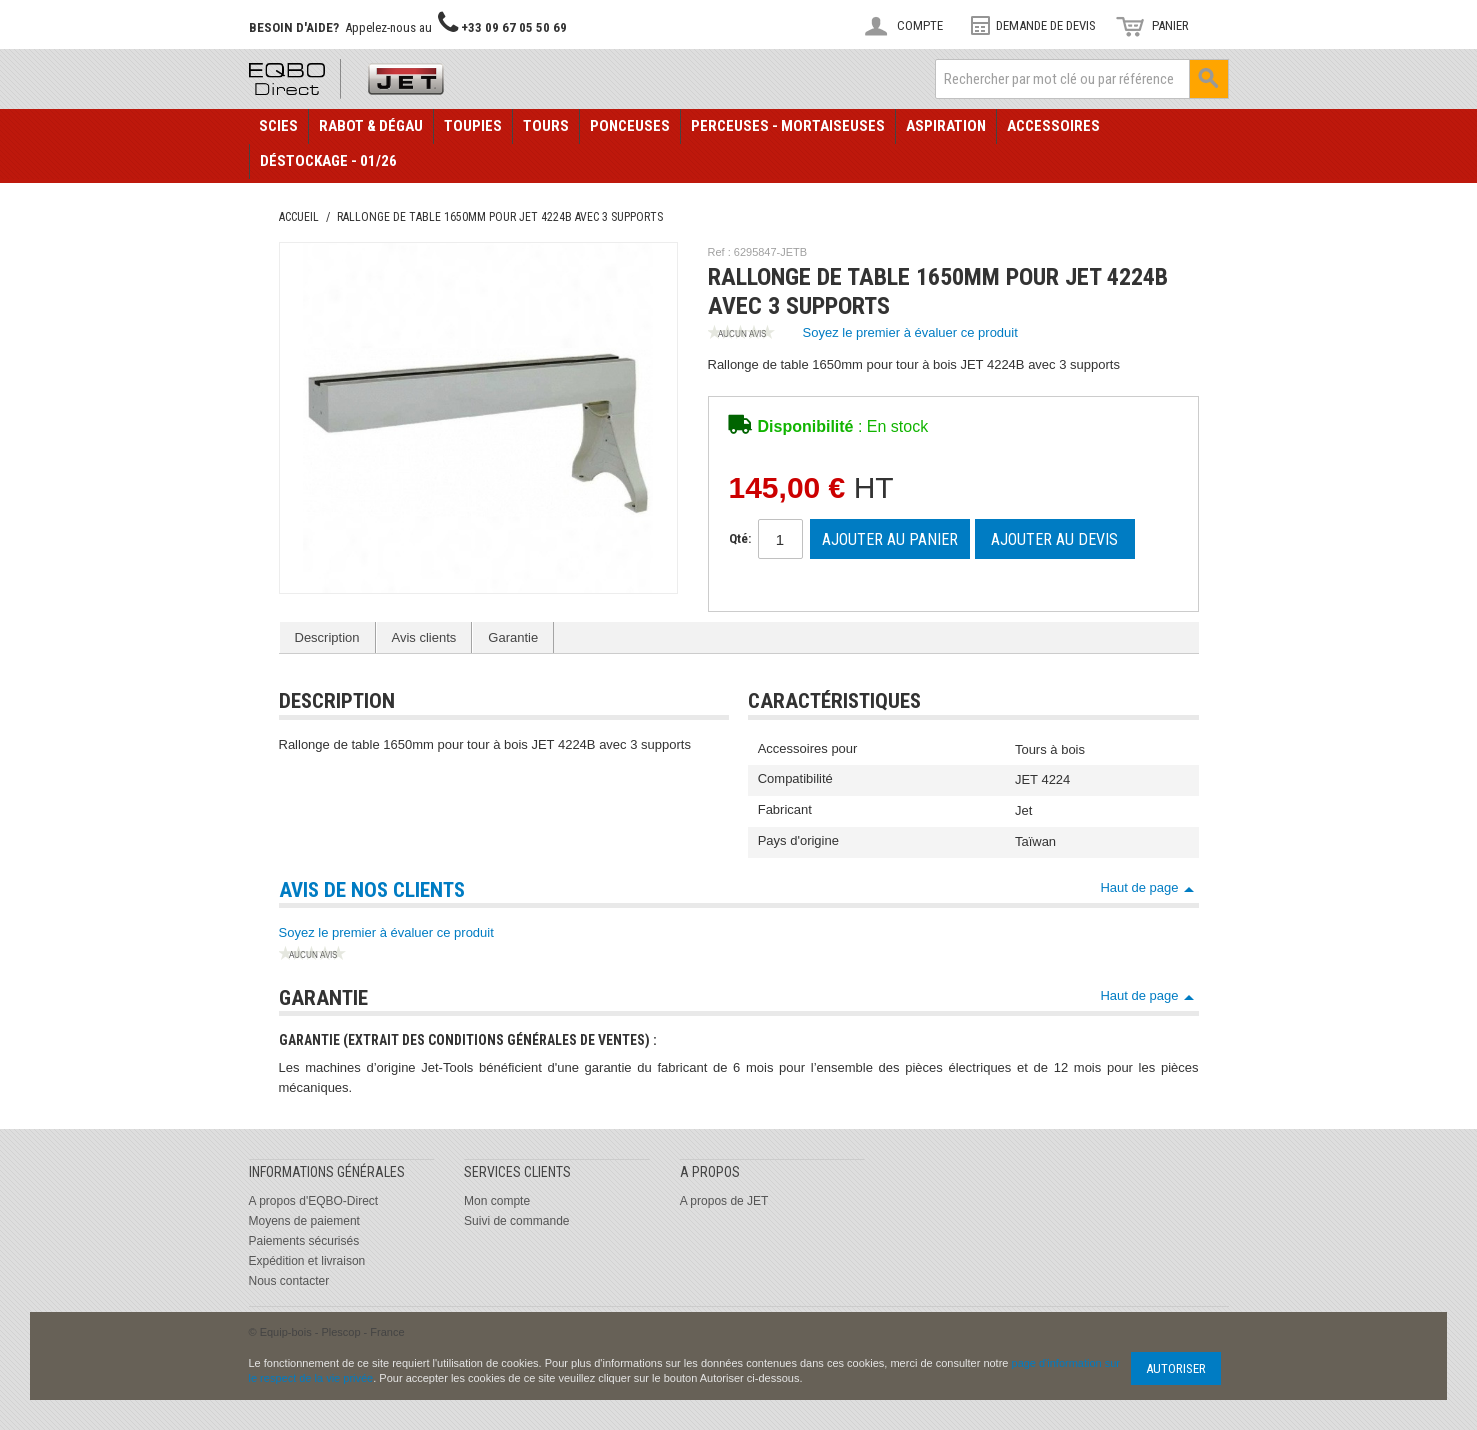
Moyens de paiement (304, 1221)
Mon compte (497, 1201)
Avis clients (424, 637)
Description (327, 637)
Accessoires (1053, 126)
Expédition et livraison (307, 1261)
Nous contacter (289, 1281)
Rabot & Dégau (371, 126)
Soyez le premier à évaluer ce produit (863, 334)
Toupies (473, 126)
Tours (546, 126)
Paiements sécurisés (304, 1241)
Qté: (740, 538)
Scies (278, 126)
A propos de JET (724, 1201)
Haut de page (1139, 887)
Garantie (513, 637)
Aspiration (946, 126)
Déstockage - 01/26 (328, 161)
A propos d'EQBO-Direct (314, 1201)
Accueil (299, 217)
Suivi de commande (516, 1221)
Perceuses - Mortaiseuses (788, 126)
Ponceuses (630, 126)
